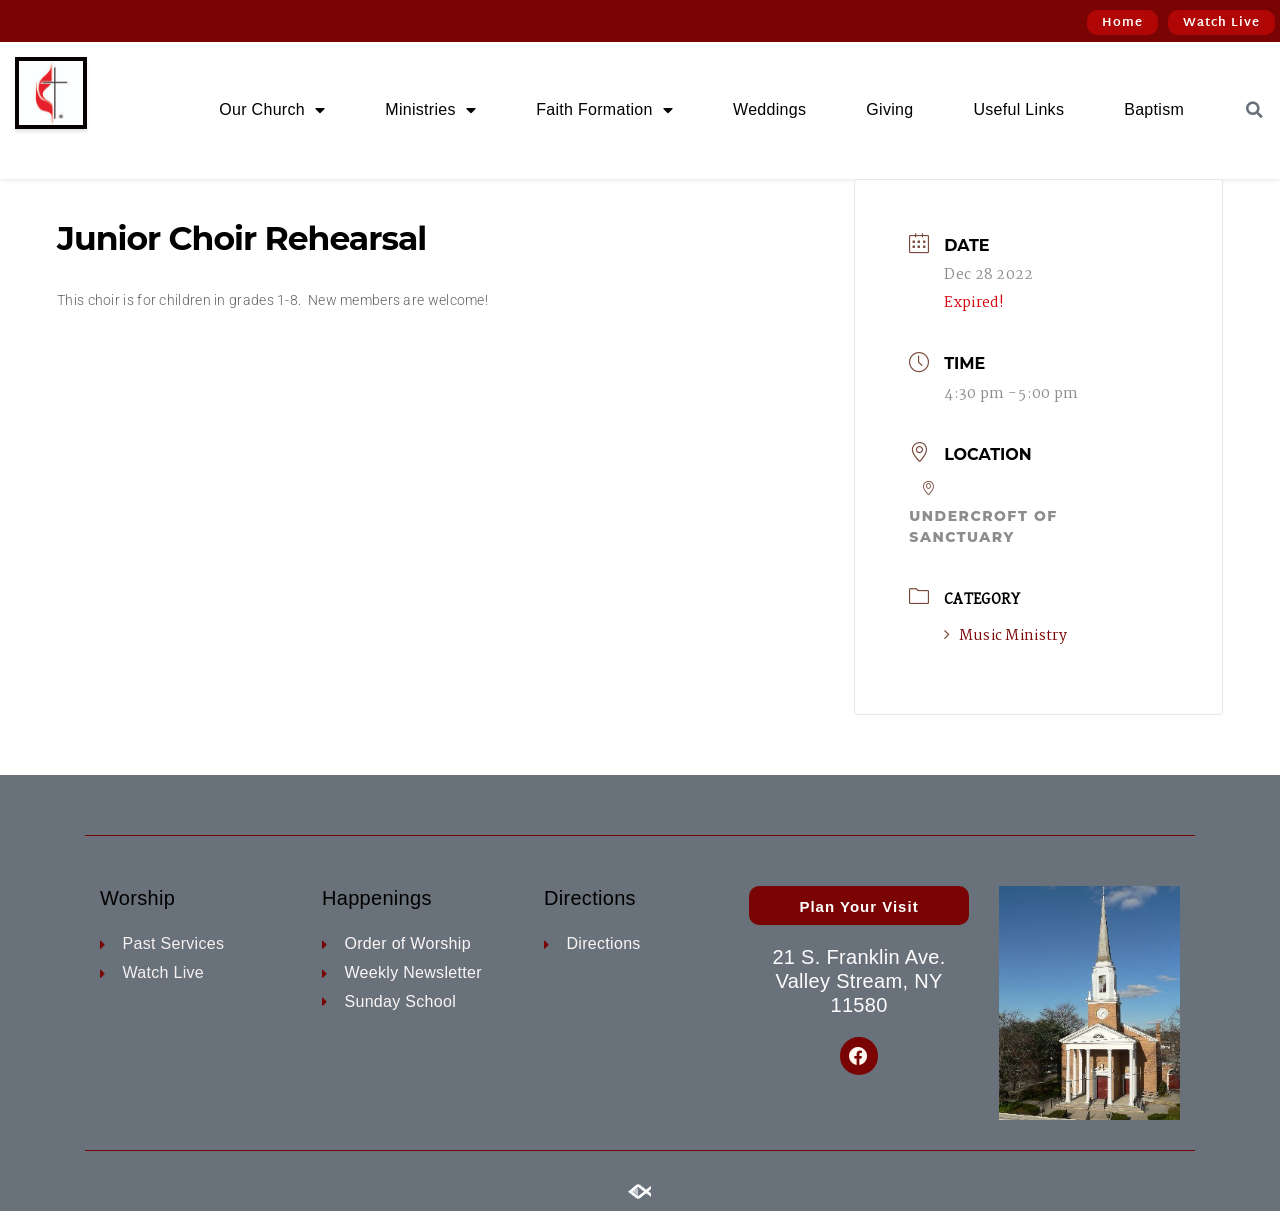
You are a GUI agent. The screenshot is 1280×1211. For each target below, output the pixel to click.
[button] (1254, 110)
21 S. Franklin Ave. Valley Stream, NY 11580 (858, 981)
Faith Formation (604, 110)
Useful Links (1018, 109)
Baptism (1154, 109)
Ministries (430, 110)
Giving (889, 109)
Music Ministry (1005, 636)
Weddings (769, 109)
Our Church (272, 110)
